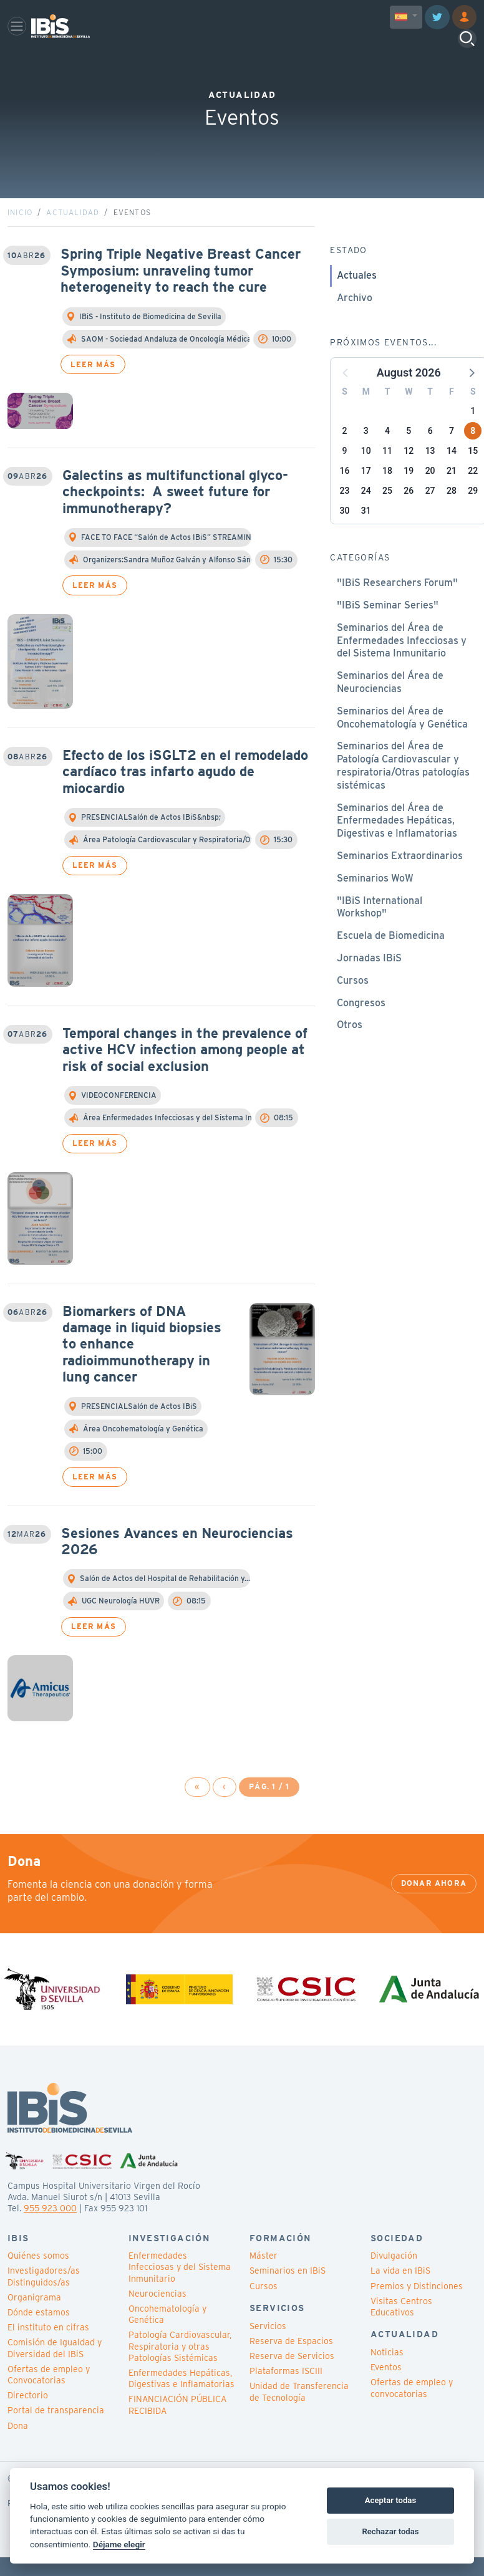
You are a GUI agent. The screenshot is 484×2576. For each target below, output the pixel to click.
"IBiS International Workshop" (379, 930)
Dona (17, 2449)
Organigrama (34, 2321)
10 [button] (366, 474)
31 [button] (366, 534)
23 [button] (345, 514)
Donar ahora (434, 1906)
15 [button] (473, 474)
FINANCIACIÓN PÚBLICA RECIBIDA (177, 2428)
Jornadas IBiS (369, 982)
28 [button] (452, 514)
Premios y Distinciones (416, 2309)
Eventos (386, 2391)
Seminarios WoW (375, 902)
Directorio (27, 2419)
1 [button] (472, 435)
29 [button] (473, 514)
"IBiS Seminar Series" (387, 629)
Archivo (354, 321)
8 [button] (472, 454)
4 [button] (387, 454)
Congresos (361, 1026)
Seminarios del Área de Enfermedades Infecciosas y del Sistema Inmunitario (402, 664)
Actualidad (72, 236)
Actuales (357, 299)
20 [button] (430, 494)
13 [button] (430, 474)
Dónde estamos (38, 2336)
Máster (263, 2279)
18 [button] (387, 494)
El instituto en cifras (48, 2351)
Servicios (267, 2349)
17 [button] (366, 494)
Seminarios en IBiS (287, 2294)
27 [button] (430, 514)
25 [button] (387, 514)
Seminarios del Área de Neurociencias (390, 705)
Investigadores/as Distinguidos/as (43, 2299)
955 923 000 (50, 2232)
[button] (471, 396)
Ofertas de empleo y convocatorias (411, 2411)
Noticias (387, 2376)
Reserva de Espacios (291, 2365)
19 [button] (409, 494)
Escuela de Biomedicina (391, 959)
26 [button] (409, 514)
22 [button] (473, 494)
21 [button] (452, 494)
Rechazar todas (390, 2531)
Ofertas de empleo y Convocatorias (48, 2398)
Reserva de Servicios (291, 2380)
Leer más (92, 387)
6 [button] (430, 454)
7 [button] (451, 454)
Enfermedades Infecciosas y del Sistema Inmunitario (179, 2290)
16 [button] (345, 494)
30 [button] (345, 534)
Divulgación (393, 2279)
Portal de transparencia (55, 2434)
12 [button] (409, 474)
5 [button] (408, 454)
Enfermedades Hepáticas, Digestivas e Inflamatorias (181, 2402)
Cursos (353, 1004)
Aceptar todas (390, 2500)
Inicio (19, 236)
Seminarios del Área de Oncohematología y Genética (402, 741)
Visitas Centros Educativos (401, 2330)
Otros (349, 1048)
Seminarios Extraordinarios (400, 879)
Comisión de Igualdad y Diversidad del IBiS (54, 2371)
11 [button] (387, 474)
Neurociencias (157, 2317)
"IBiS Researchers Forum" (397, 606)
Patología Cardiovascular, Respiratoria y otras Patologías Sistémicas (179, 2369)
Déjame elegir (119, 2544)
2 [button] (344, 454)
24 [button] (366, 514)
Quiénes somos (38, 2279)
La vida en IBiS (400, 2294)
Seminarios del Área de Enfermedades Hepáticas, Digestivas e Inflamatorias (397, 844)
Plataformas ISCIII (285, 2395)
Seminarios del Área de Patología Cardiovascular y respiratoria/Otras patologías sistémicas (403, 789)
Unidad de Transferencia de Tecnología (299, 2415)
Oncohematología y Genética (167, 2337)
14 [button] (452, 474)
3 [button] (366, 454)
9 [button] (344, 474)
